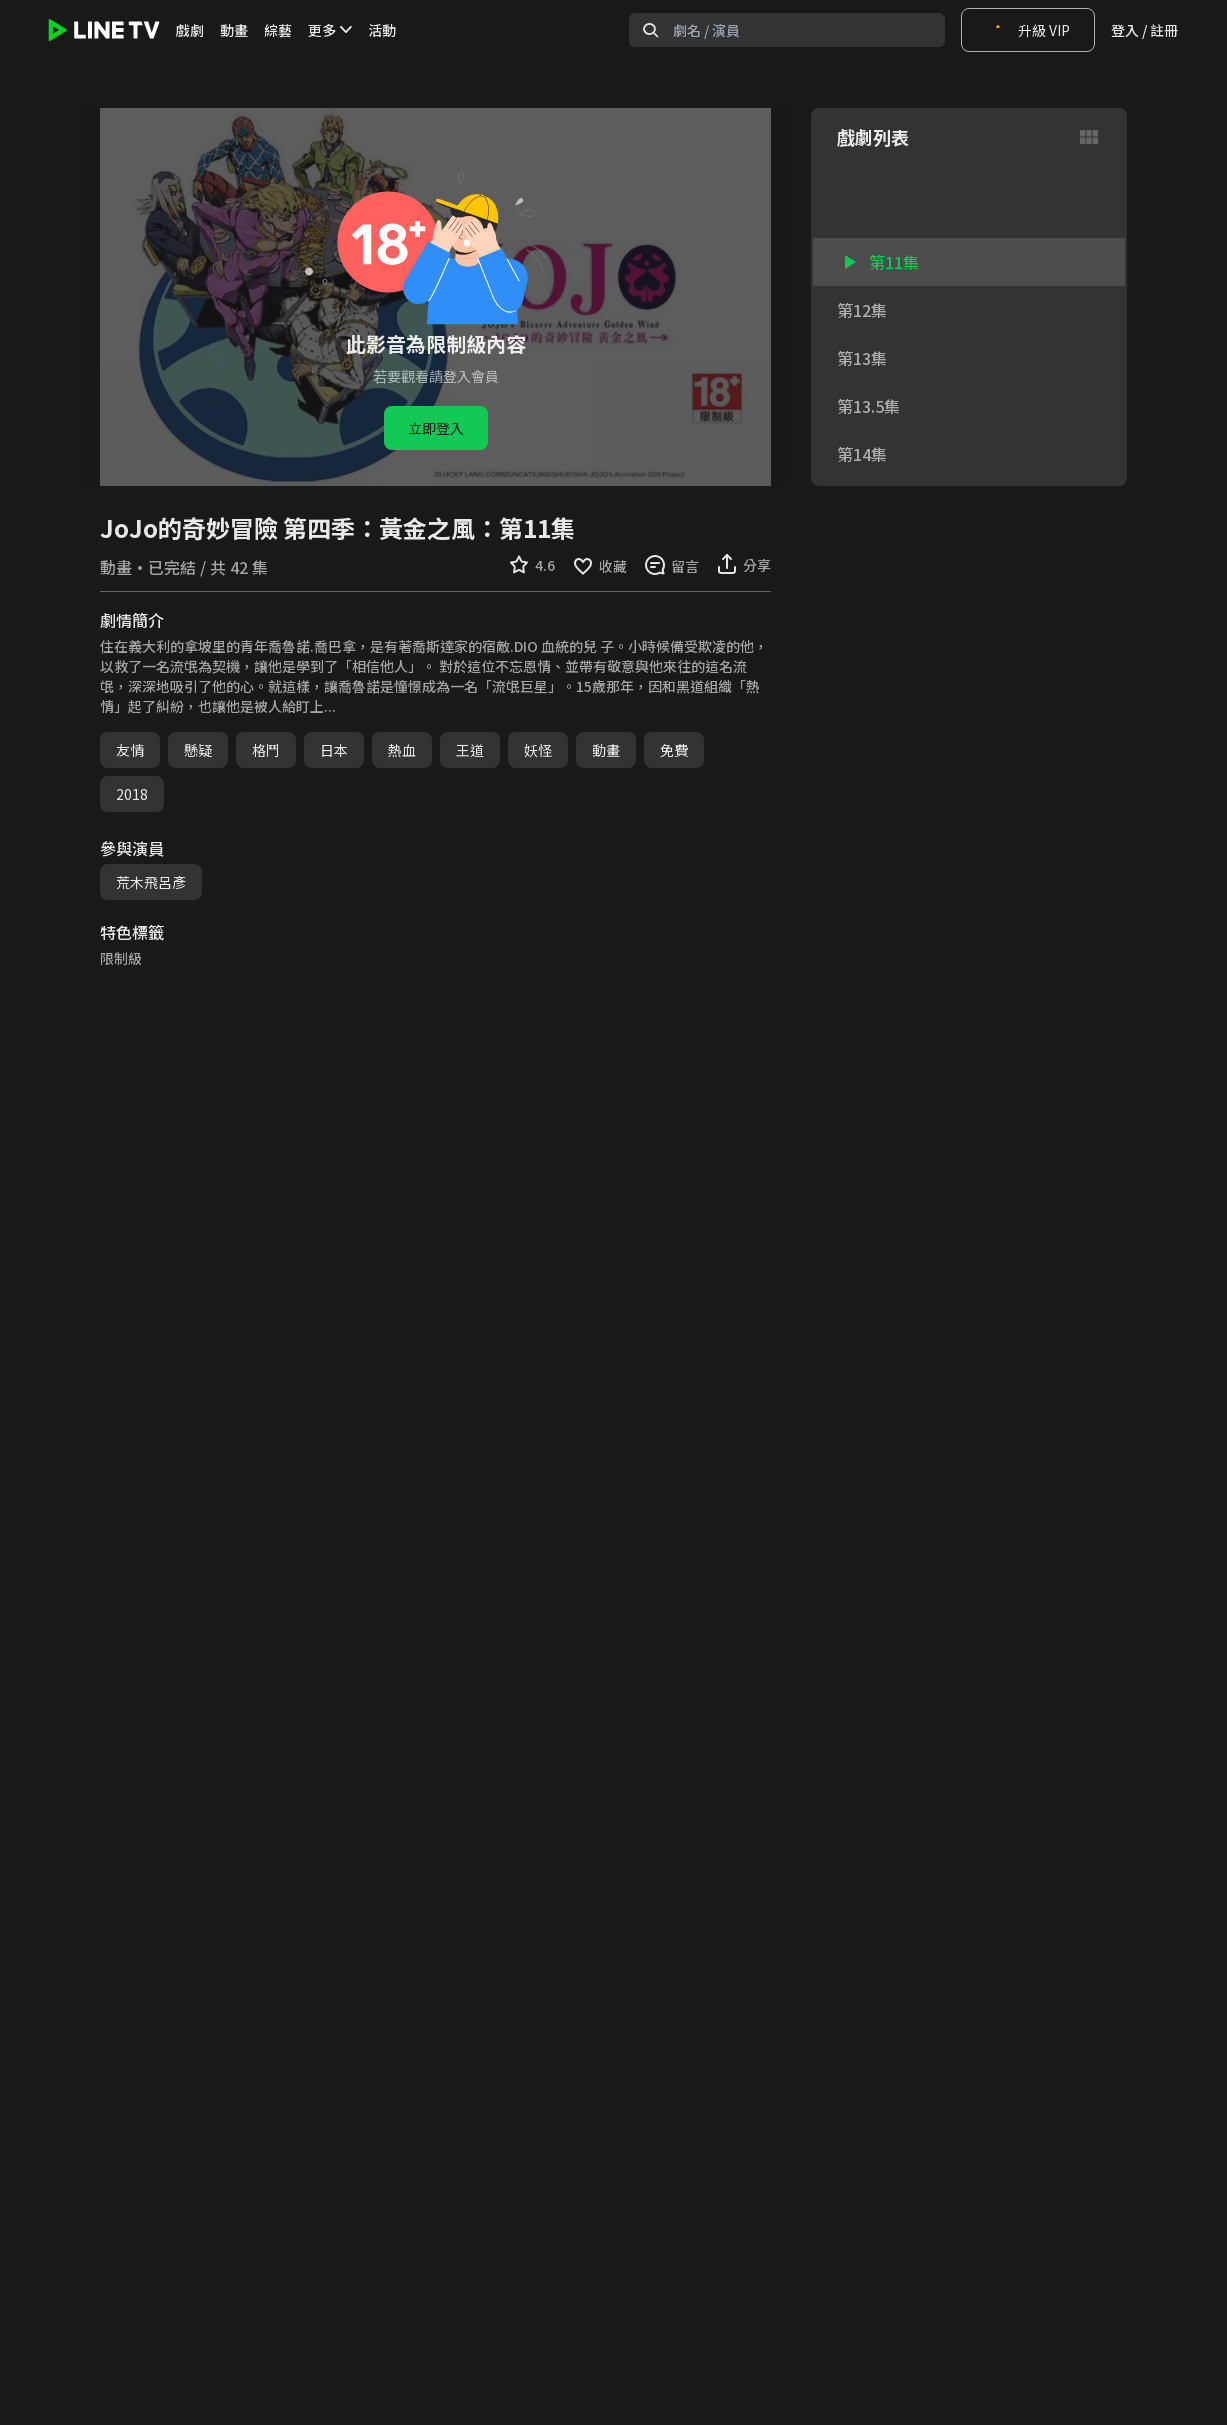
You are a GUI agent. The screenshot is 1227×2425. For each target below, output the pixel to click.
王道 (470, 750)
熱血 (402, 750)
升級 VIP (1028, 30)
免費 (674, 750)
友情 (130, 750)
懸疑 (198, 750)
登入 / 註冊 (1144, 30)
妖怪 (538, 750)
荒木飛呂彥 (151, 882)
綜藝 (278, 30)
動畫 (234, 30)
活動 (382, 30)
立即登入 (436, 428)
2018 (132, 794)
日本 (334, 750)
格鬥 (266, 750)
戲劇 (190, 30)
